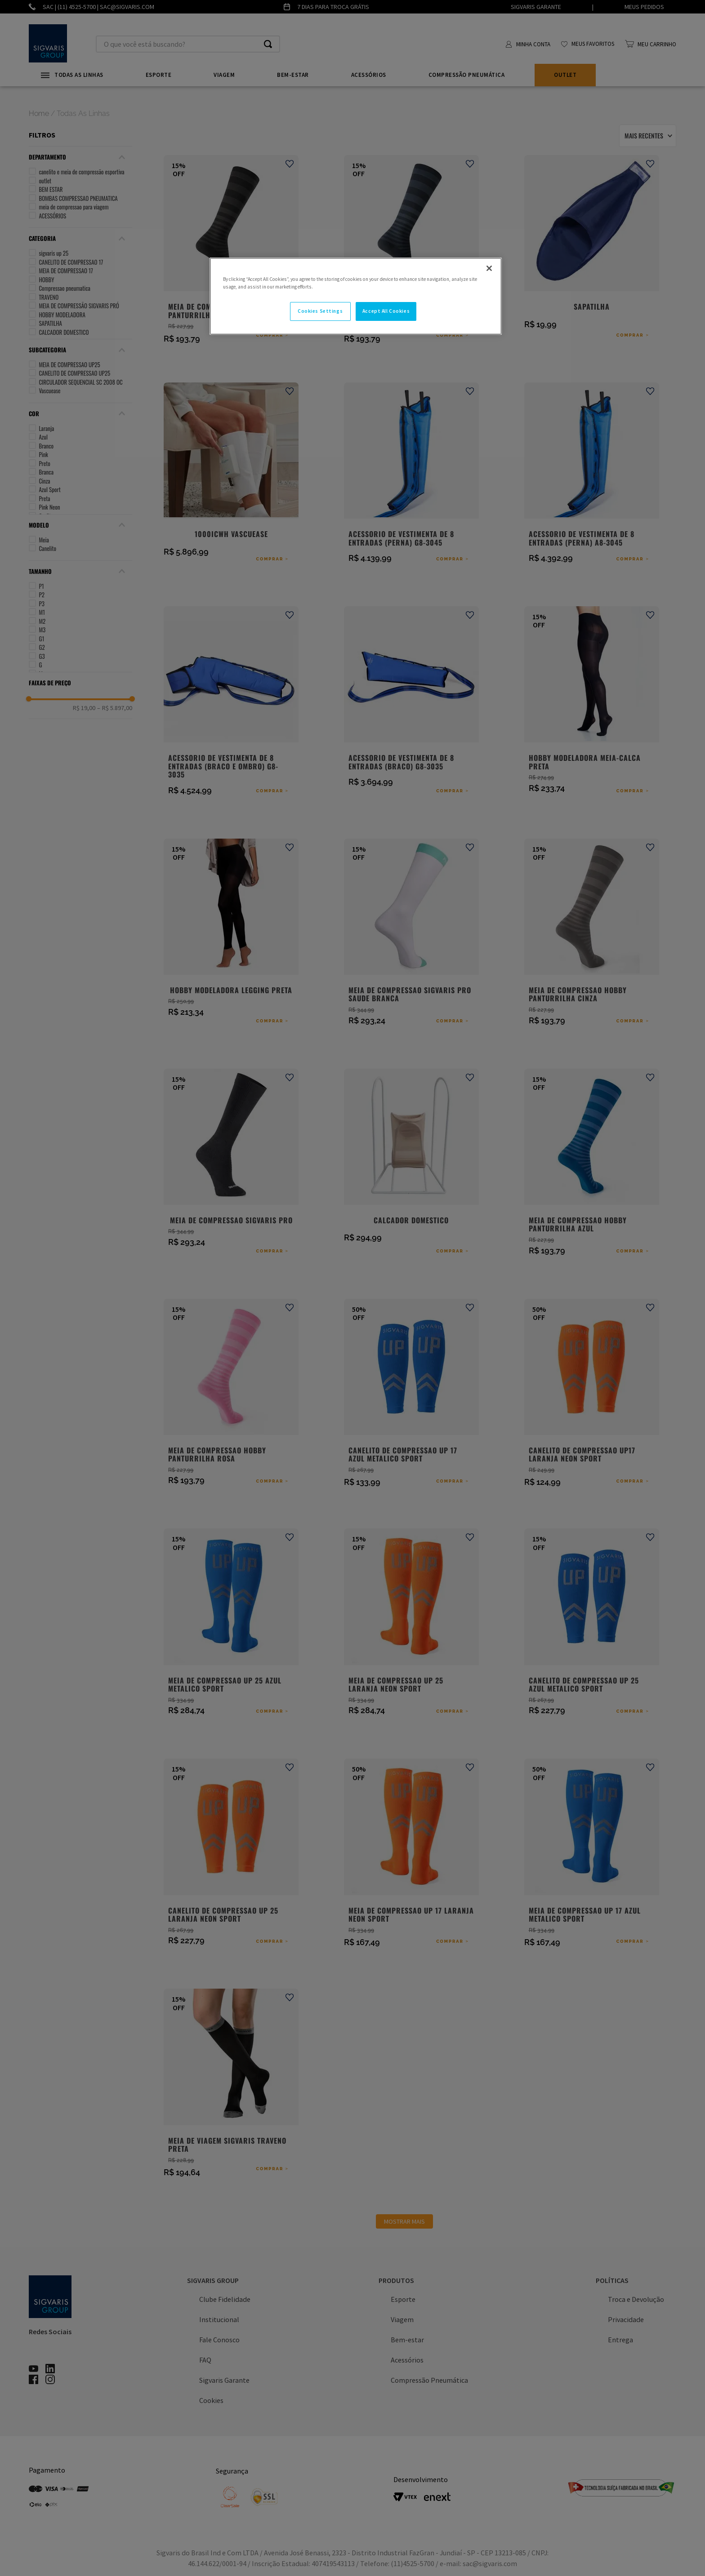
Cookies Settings (320, 311)
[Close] (489, 268)
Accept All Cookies (386, 311)
